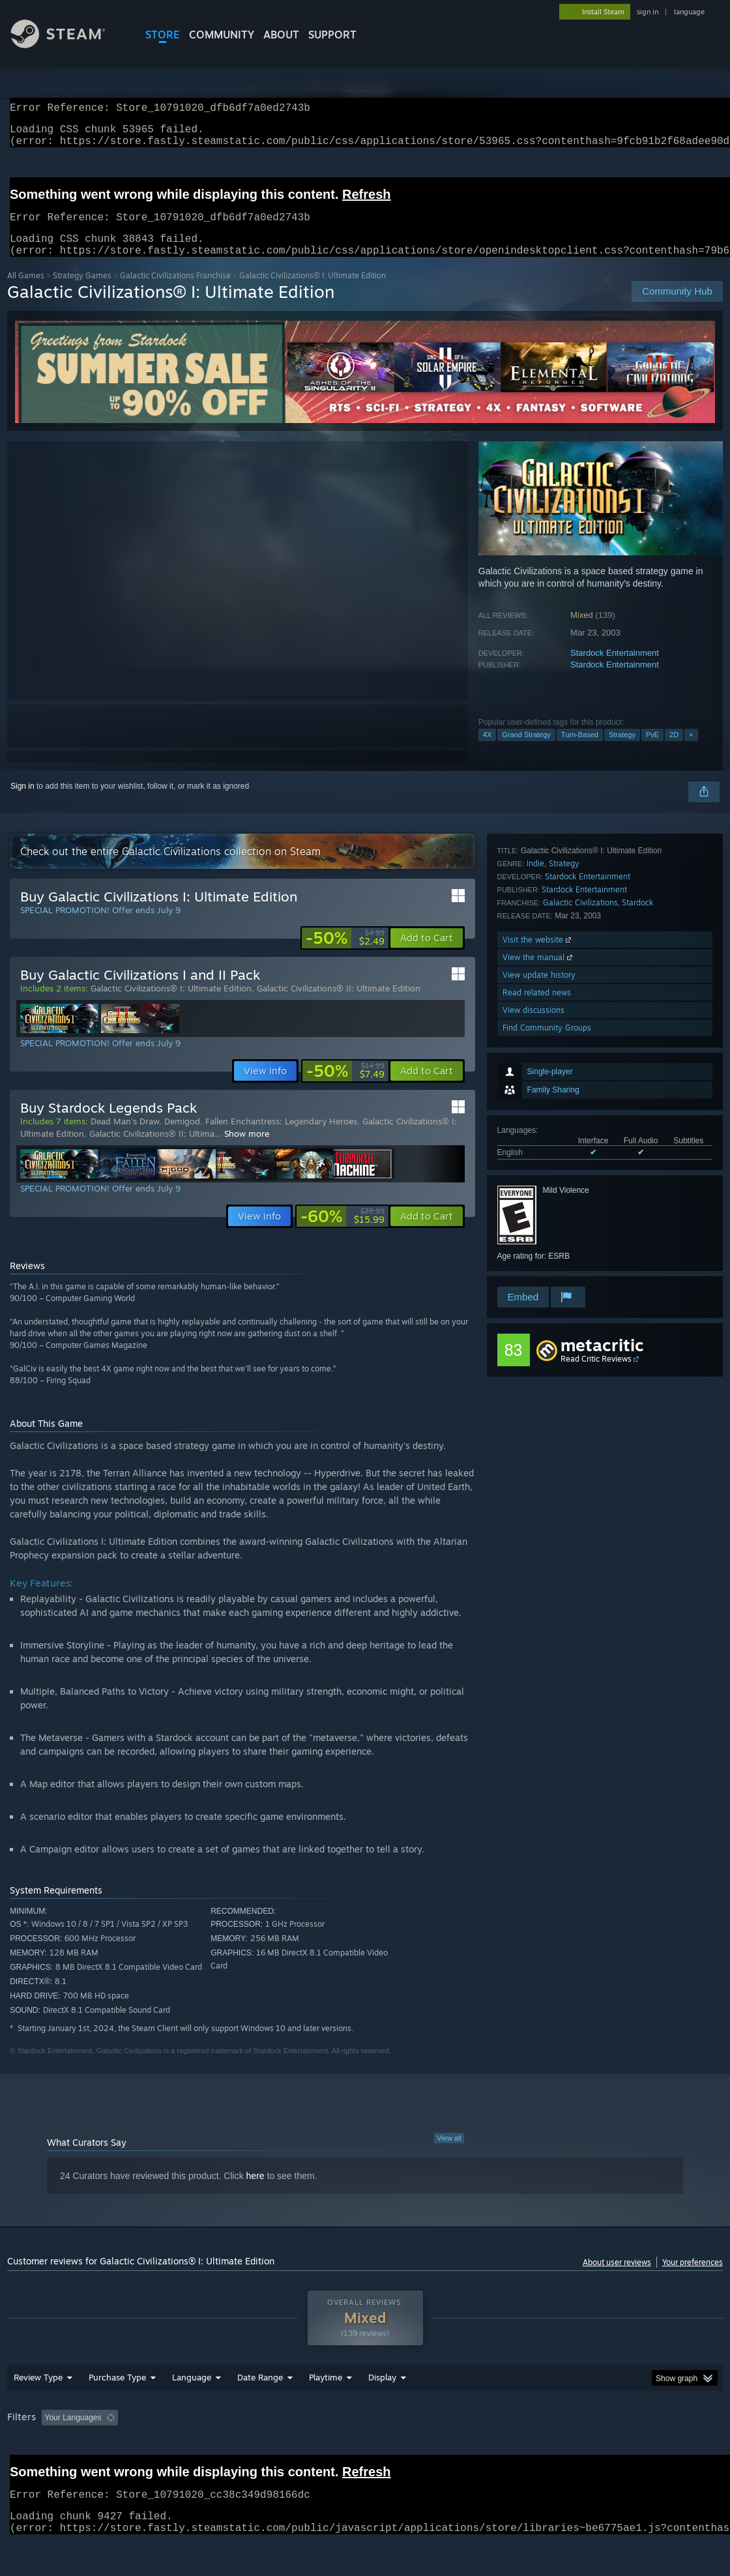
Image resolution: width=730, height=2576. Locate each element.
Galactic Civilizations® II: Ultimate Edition (338, 1004)
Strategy (622, 750)
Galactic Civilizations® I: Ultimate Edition (171, 1004)
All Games (25, 291)
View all (449, 2154)
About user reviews (617, 2278)
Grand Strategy (526, 750)
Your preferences (692, 2278)
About (281, 34)
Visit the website (538, 1179)
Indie (535, 1102)
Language (191, 2393)
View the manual (539, 1196)
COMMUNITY (221, 34)
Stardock (637, 1142)
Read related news (537, 1232)
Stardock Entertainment (614, 668)
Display (382, 2393)
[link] (345, 953)
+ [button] (691, 750)
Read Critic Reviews (596, 1374)
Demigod (182, 1137)
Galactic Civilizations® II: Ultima (151, 1149)
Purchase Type (117, 2393)
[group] (365, 2434)
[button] (426, 953)
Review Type (38, 2393)
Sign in (22, 801)
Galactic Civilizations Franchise (175, 291)
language (689, 11)
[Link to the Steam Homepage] (67, 44)
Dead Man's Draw (125, 1137)
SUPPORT (332, 34)
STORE (162, 34)
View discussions (533, 1249)
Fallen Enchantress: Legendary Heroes (281, 1137)
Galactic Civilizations (580, 1142)
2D (674, 750)
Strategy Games (82, 291)
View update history (539, 1214)
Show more (246, 1149)
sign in (647, 11)
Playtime (325, 2393)
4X (487, 750)
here (255, 2191)
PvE (652, 750)
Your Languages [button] (73, 2433)
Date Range (260, 2393)
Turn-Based (579, 750)
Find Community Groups (547, 1267)
